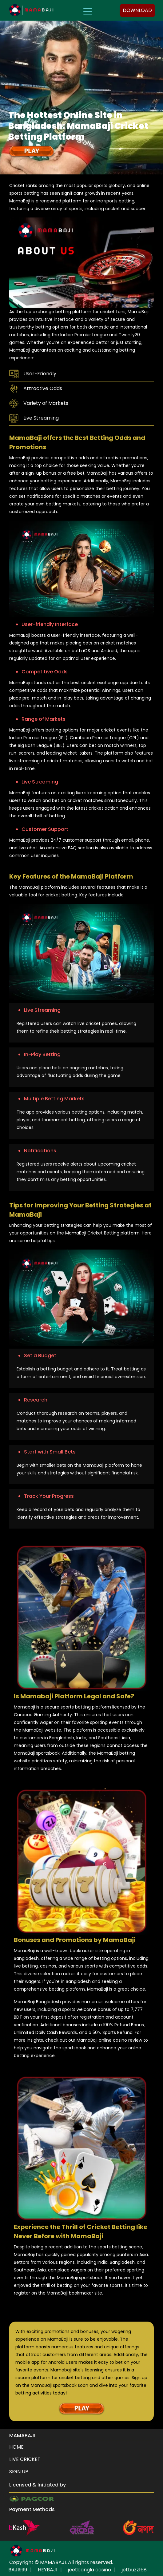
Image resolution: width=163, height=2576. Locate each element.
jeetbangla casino (89, 2569)
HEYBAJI (47, 2569)
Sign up (18, 2471)
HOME (16, 2446)
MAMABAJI (53, 2562)
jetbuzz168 (134, 2569)
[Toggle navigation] (87, 10)
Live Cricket (25, 2459)
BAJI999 (17, 2569)
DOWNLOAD (137, 10)
